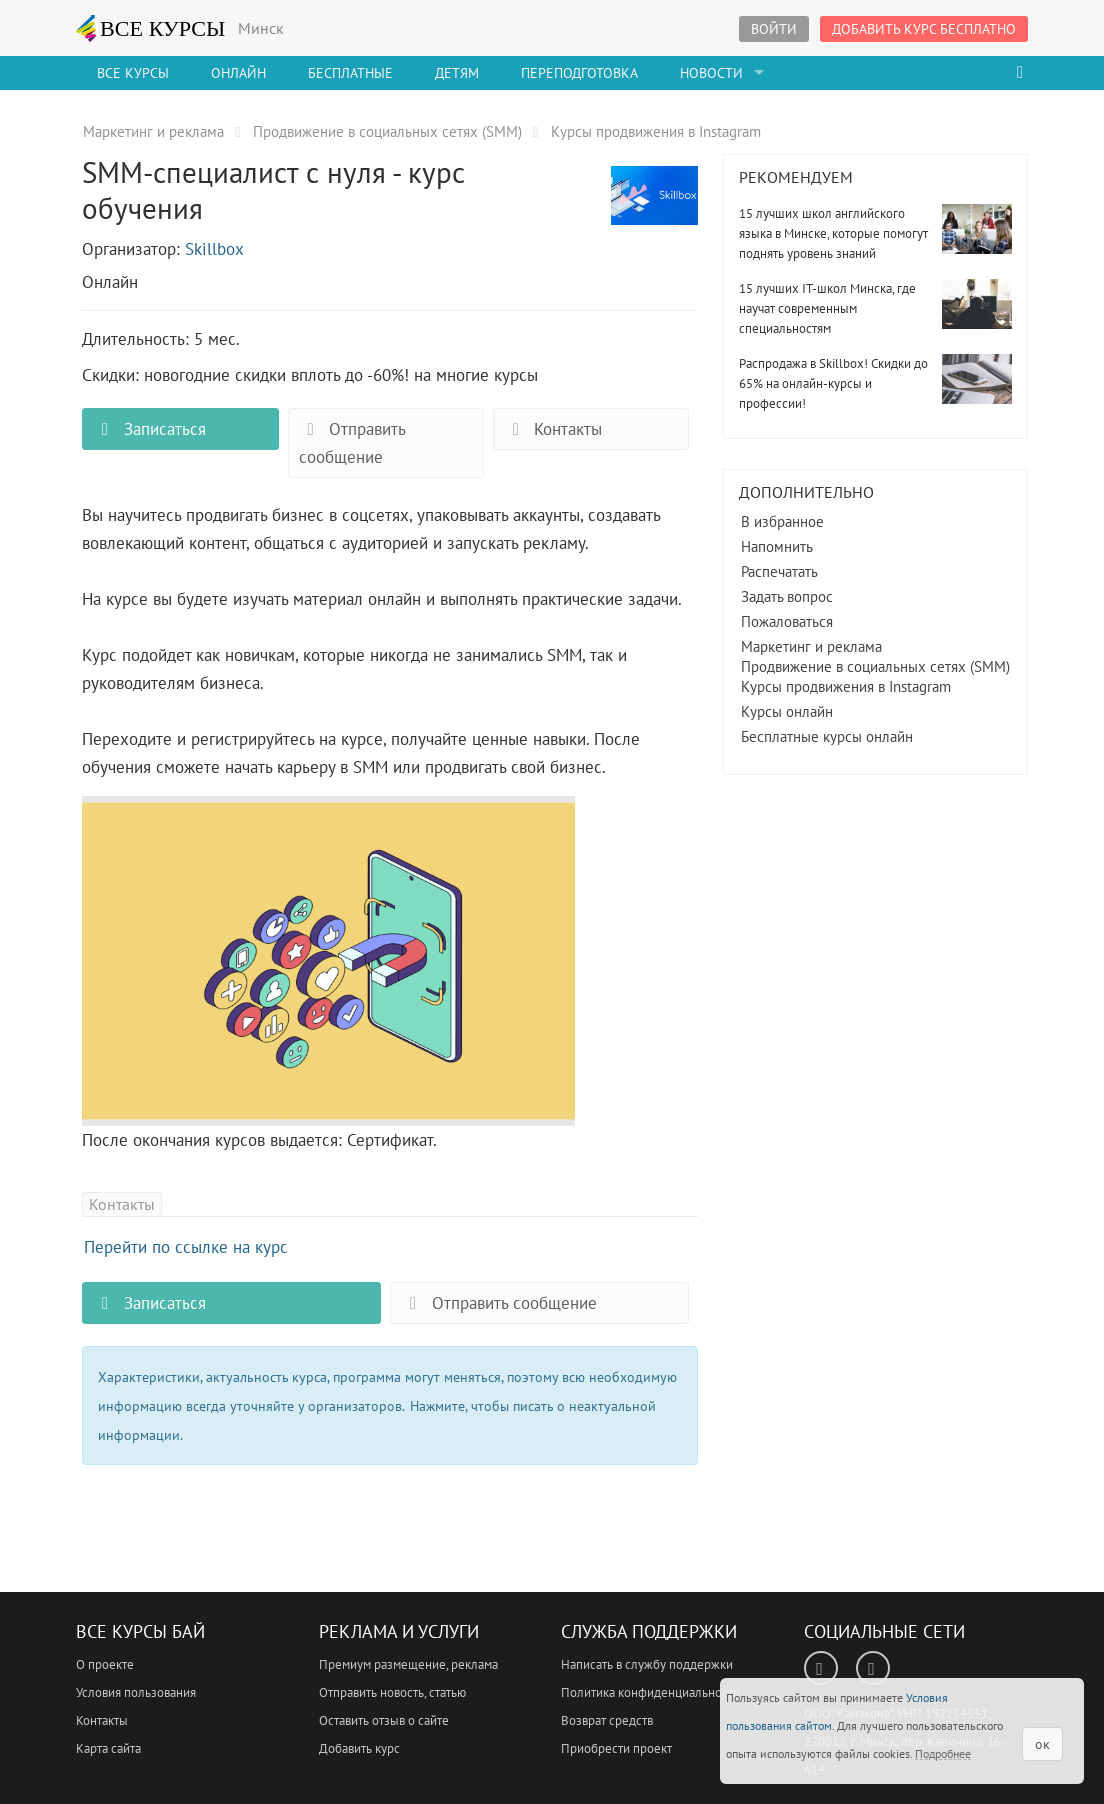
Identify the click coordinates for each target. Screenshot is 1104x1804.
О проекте (105, 1664)
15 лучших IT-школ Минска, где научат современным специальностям (827, 308)
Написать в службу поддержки (647, 1664)
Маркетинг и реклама (811, 646)
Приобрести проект (616, 1748)
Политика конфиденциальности (650, 1692)
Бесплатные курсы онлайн (827, 736)
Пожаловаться (787, 621)
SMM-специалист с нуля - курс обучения (655, 207)
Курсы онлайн (787, 711)
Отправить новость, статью (392, 1692)
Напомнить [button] (777, 546)
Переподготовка (579, 73)
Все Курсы (133, 73)
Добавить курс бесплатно (924, 29)
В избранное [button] (782, 521)
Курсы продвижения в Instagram (846, 686)
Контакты (553, 429)
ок (1042, 1744)
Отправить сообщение (352, 443)
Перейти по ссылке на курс (186, 1247)
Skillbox (214, 249)
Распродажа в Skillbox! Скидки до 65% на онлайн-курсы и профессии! (833, 383)
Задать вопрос (787, 596)
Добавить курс (359, 1748)
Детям (457, 73)
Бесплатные (350, 73)
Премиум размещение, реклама (408, 1664)
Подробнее (943, 1753)
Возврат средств (607, 1720)
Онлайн (238, 73)
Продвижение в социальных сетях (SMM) (875, 666)
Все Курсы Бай (140, 1631)
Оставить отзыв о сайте (384, 1720)
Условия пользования (136, 1692)
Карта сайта (108, 1748)
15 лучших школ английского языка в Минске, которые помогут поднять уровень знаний (833, 233)
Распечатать (779, 571)
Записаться (149, 429)
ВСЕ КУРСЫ (151, 28)
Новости (711, 73)
